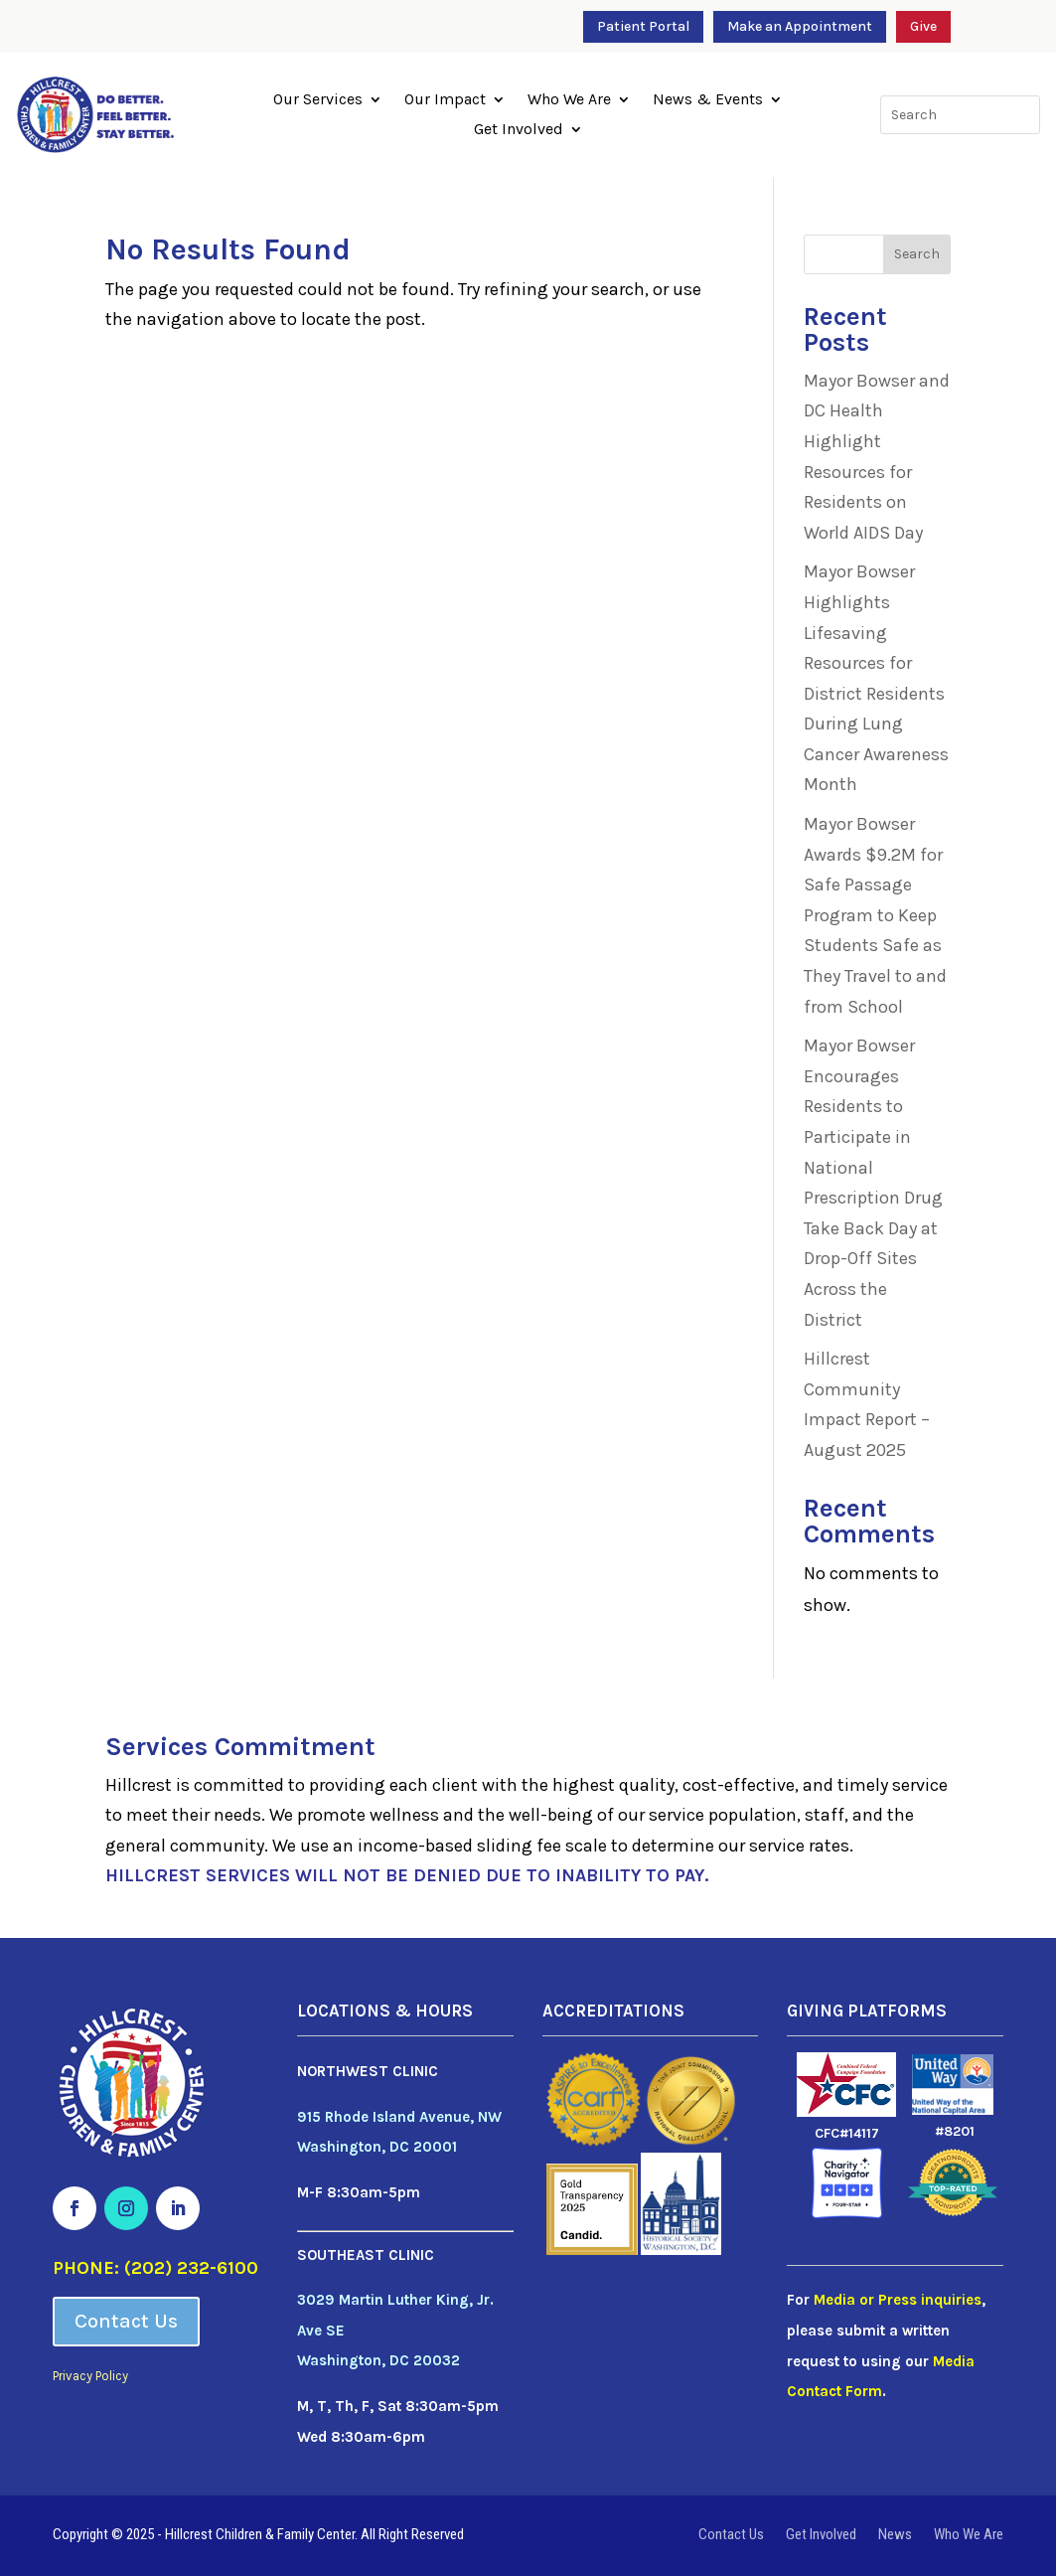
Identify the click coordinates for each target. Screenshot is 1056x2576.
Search (917, 253)
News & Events (708, 100)
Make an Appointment (799, 26)
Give (923, 26)
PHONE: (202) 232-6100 (155, 2268)
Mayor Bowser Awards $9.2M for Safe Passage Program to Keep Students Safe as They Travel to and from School (875, 915)
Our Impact (445, 100)
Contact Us (126, 2321)
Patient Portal (643, 26)
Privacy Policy (90, 2375)
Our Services (318, 100)
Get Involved (518, 130)
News (895, 2535)
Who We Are (569, 100)
